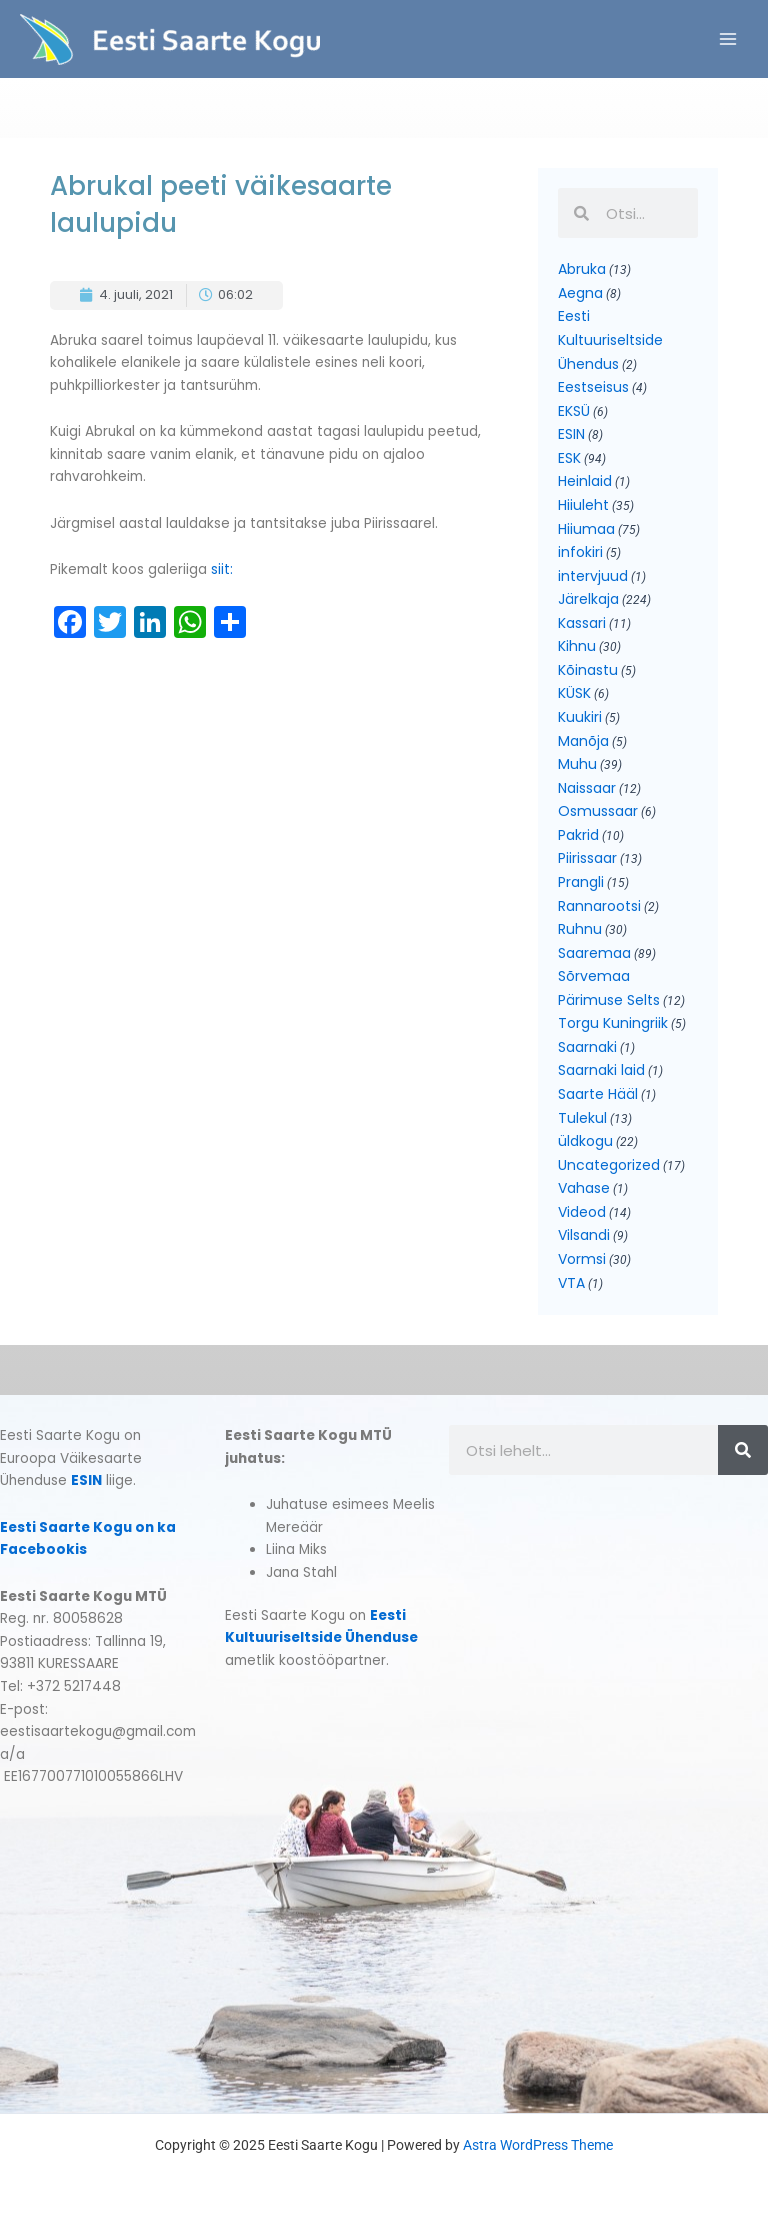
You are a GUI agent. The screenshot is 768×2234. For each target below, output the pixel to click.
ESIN (571, 434)
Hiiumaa (586, 529)
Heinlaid (585, 481)
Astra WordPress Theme (538, 2145)
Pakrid (578, 835)
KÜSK (574, 693)
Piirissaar (587, 858)
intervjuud (593, 576)
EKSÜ (574, 411)
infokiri (580, 552)
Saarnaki (587, 1047)
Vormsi (582, 1259)
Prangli (581, 882)
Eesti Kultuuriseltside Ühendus (610, 339)
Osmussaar (598, 811)
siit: (224, 569)
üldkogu (585, 1141)
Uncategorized (609, 1165)
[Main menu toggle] (728, 39)
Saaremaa (594, 953)
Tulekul (582, 1118)
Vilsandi (584, 1235)
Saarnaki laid (601, 1070)
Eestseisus (593, 387)
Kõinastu (588, 670)
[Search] (743, 1450)
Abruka (582, 269)
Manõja (583, 741)
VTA (571, 1283)
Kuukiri (580, 717)
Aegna (580, 293)
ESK (569, 458)
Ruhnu (580, 929)
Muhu (577, 764)
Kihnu (577, 646)
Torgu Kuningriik (613, 1023)
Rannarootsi (599, 906)
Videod (582, 1212)
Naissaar (587, 788)
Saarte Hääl (598, 1094)
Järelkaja (588, 599)
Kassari (582, 623)
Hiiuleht (583, 505)
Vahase (584, 1188)
